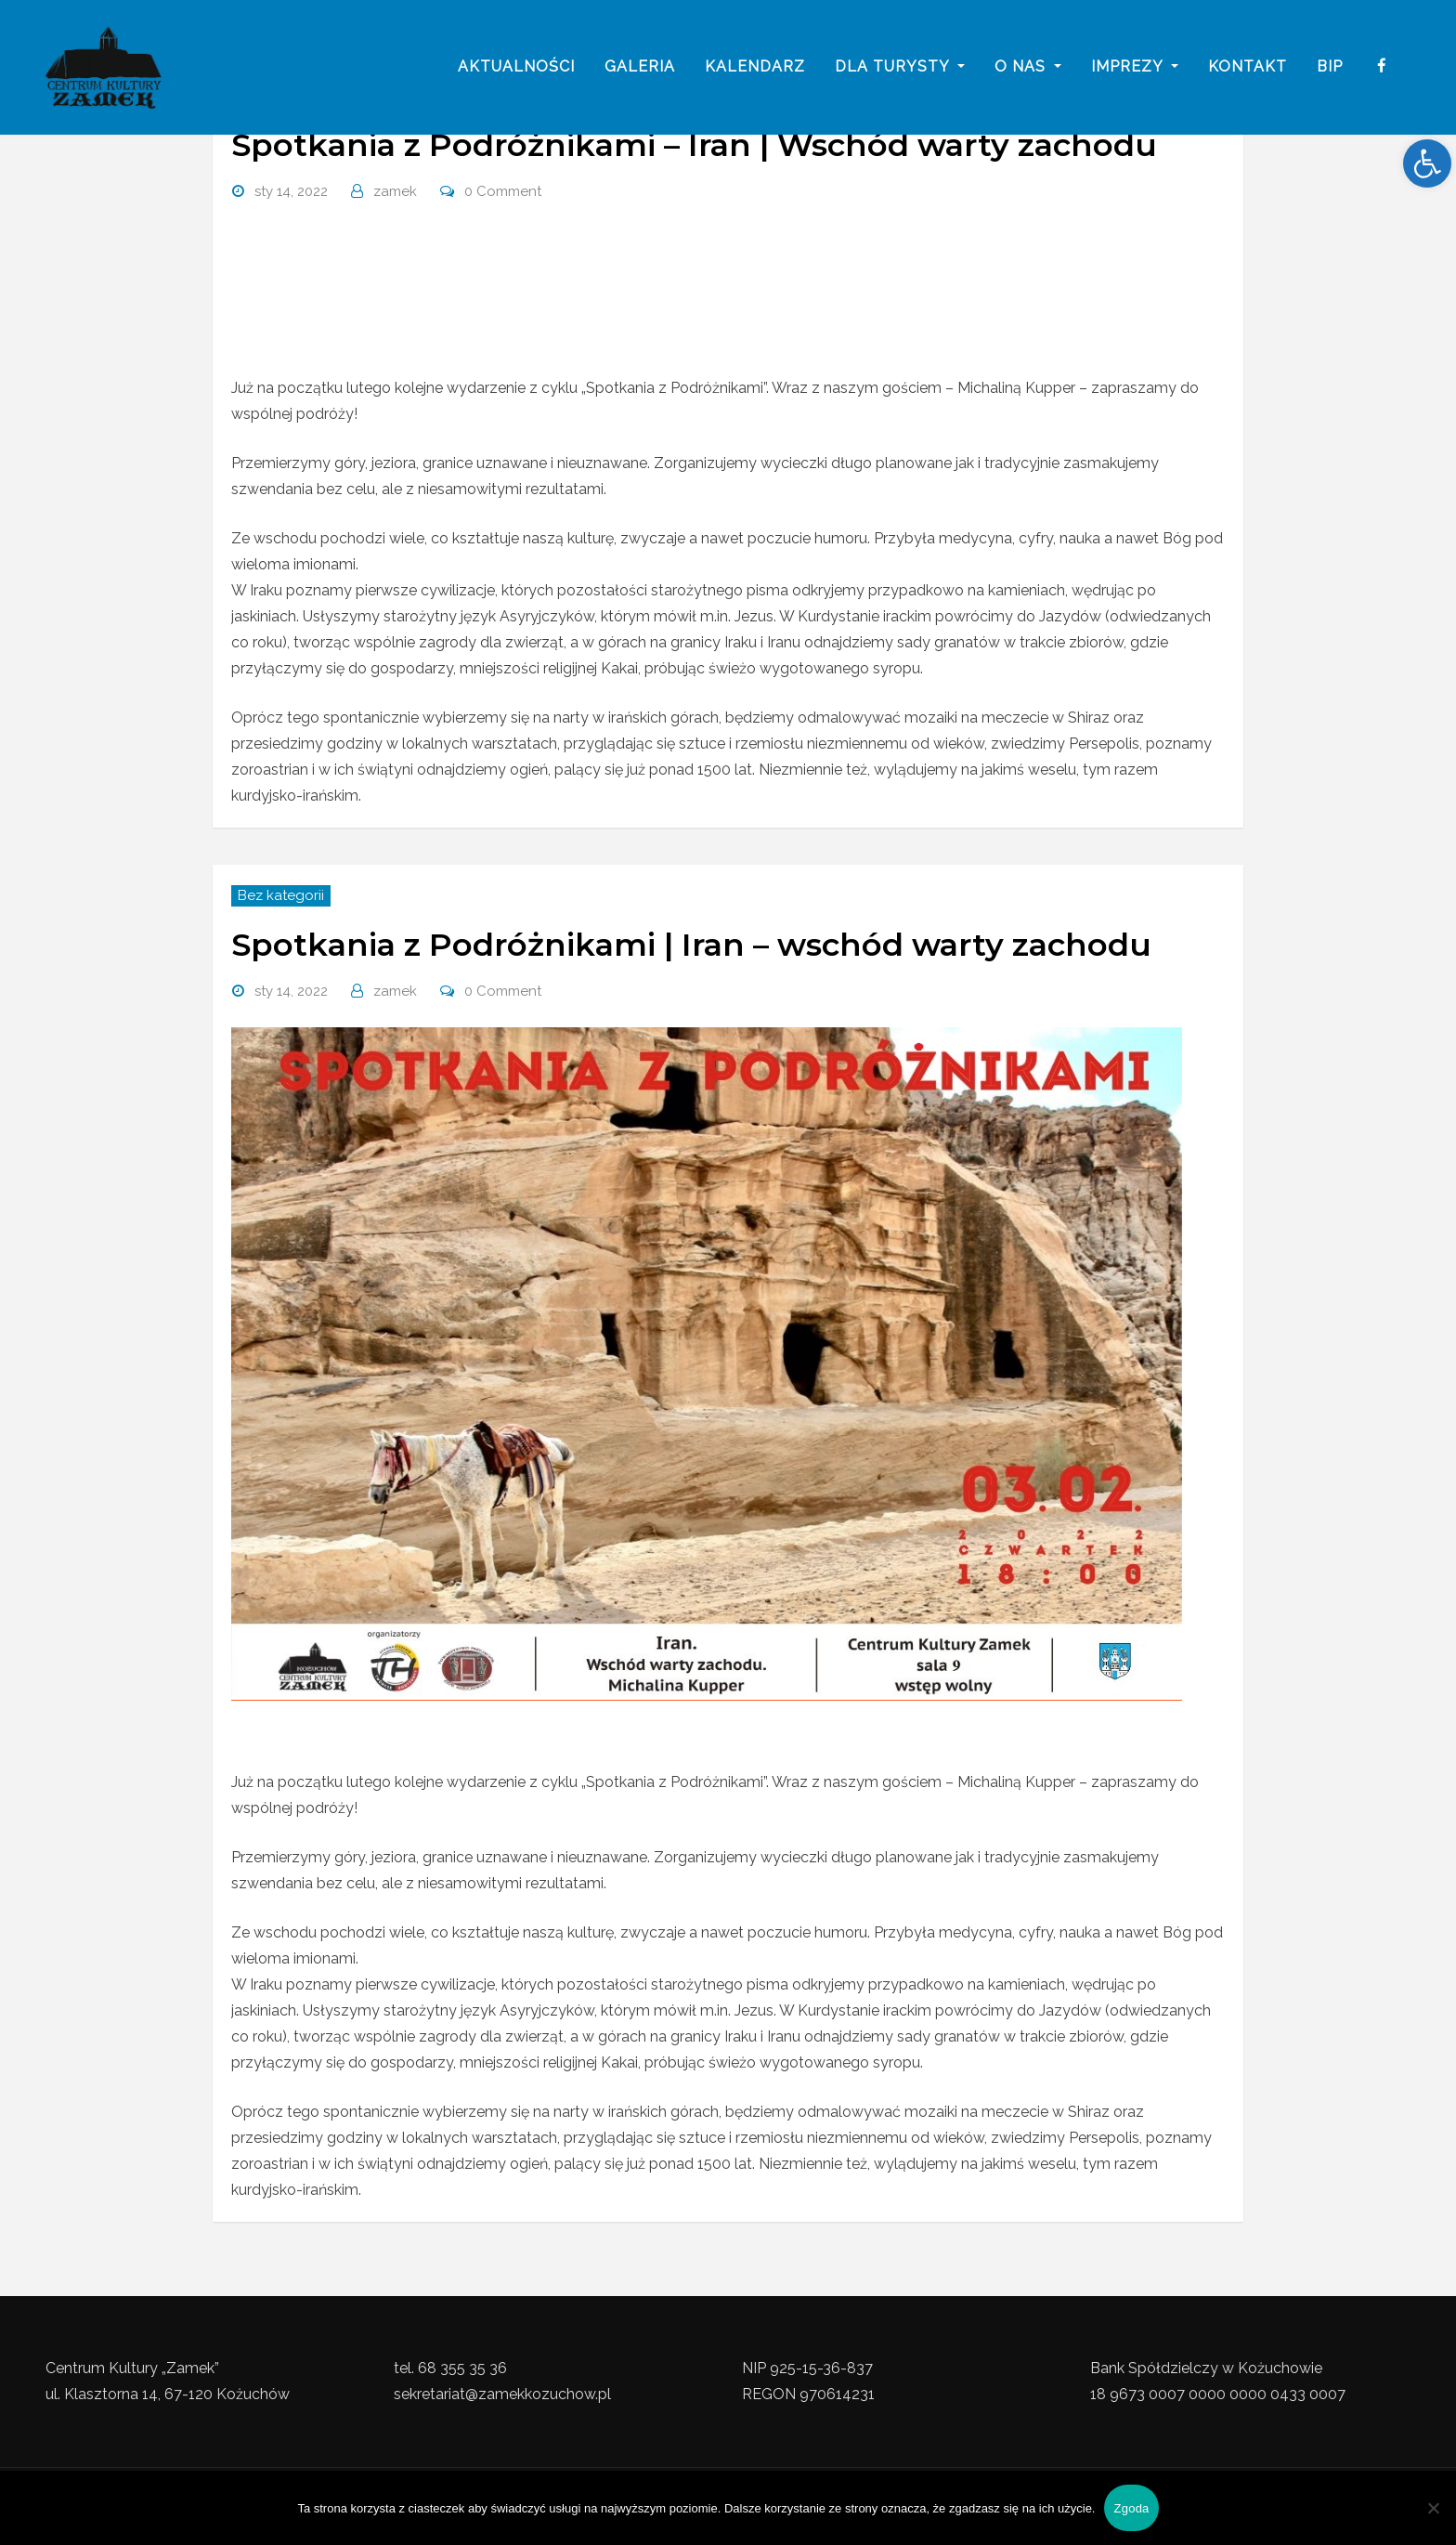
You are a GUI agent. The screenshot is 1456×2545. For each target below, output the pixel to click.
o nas (1027, 67)
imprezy (1134, 67)
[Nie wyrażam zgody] (1433, 2508)
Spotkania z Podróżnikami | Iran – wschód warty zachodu (691, 944)
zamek (395, 191)
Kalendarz (755, 67)
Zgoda (1131, 2508)
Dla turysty (900, 67)
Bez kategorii (281, 895)
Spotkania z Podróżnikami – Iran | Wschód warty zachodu (694, 144)
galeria (639, 67)
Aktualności (516, 67)
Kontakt (1247, 67)
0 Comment (502, 191)
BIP (1330, 67)
